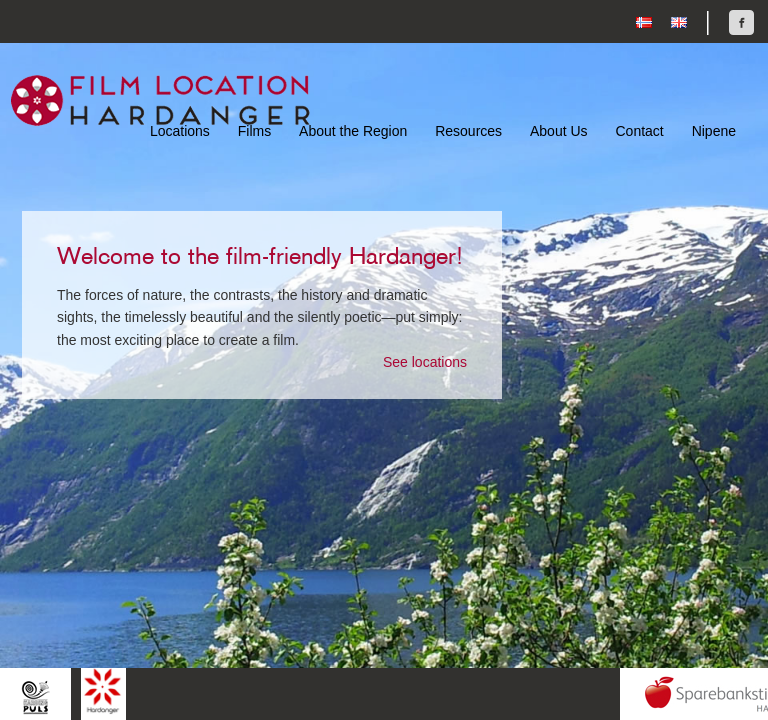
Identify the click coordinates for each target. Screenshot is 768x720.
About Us (559, 131)
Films (254, 131)
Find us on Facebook (741, 22)
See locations (425, 362)
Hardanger (103, 691)
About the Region (353, 131)
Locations (180, 131)
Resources (468, 131)
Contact (639, 131)
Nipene (714, 131)
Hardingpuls (35, 696)
